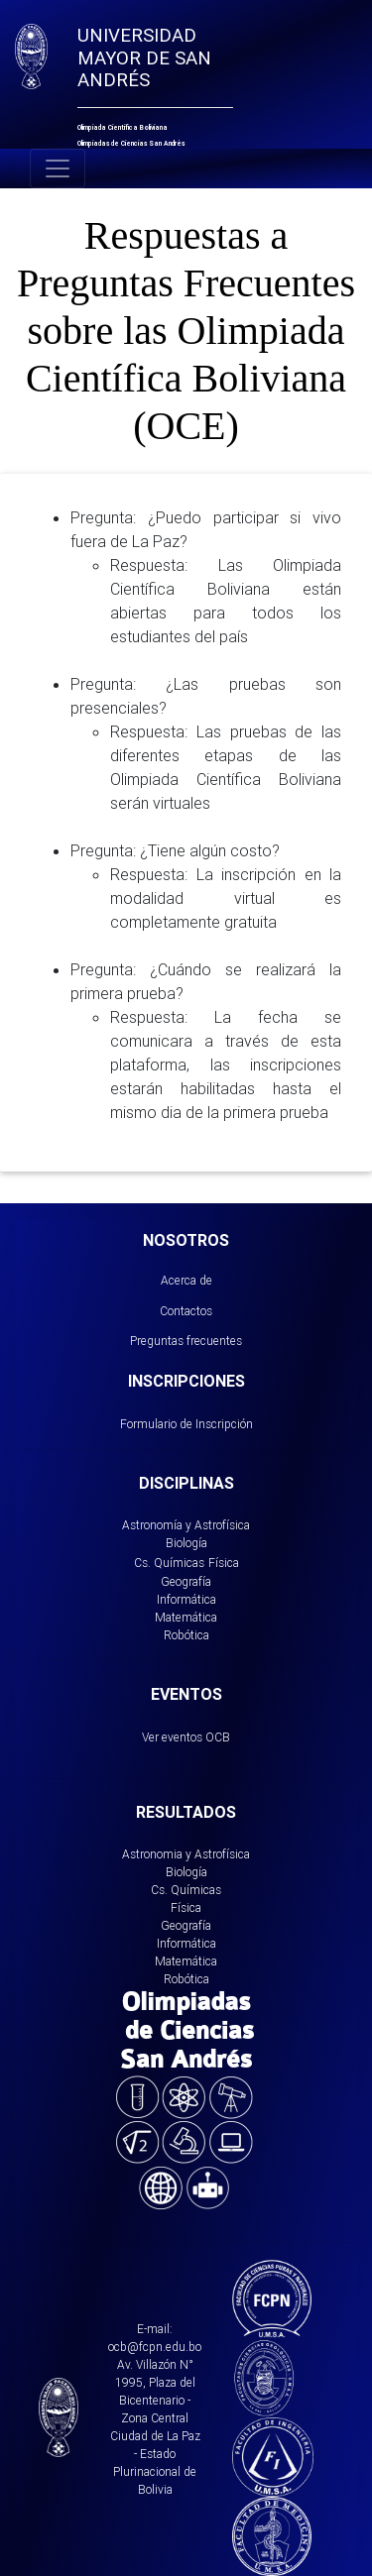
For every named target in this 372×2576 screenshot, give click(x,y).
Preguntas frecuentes (186, 1340)
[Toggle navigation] (57, 168)
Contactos (186, 1310)
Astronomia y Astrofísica (186, 1854)
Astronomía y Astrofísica (186, 1524)
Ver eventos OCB (186, 1737)
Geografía (186, 1581)
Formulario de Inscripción (186, 1423)
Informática (186, 1599)
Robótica (186, 1634)
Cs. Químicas (169, 1562)
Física (223, 1562)
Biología (186, 1542)
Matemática (186, 1617)
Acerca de (186, 1280)
